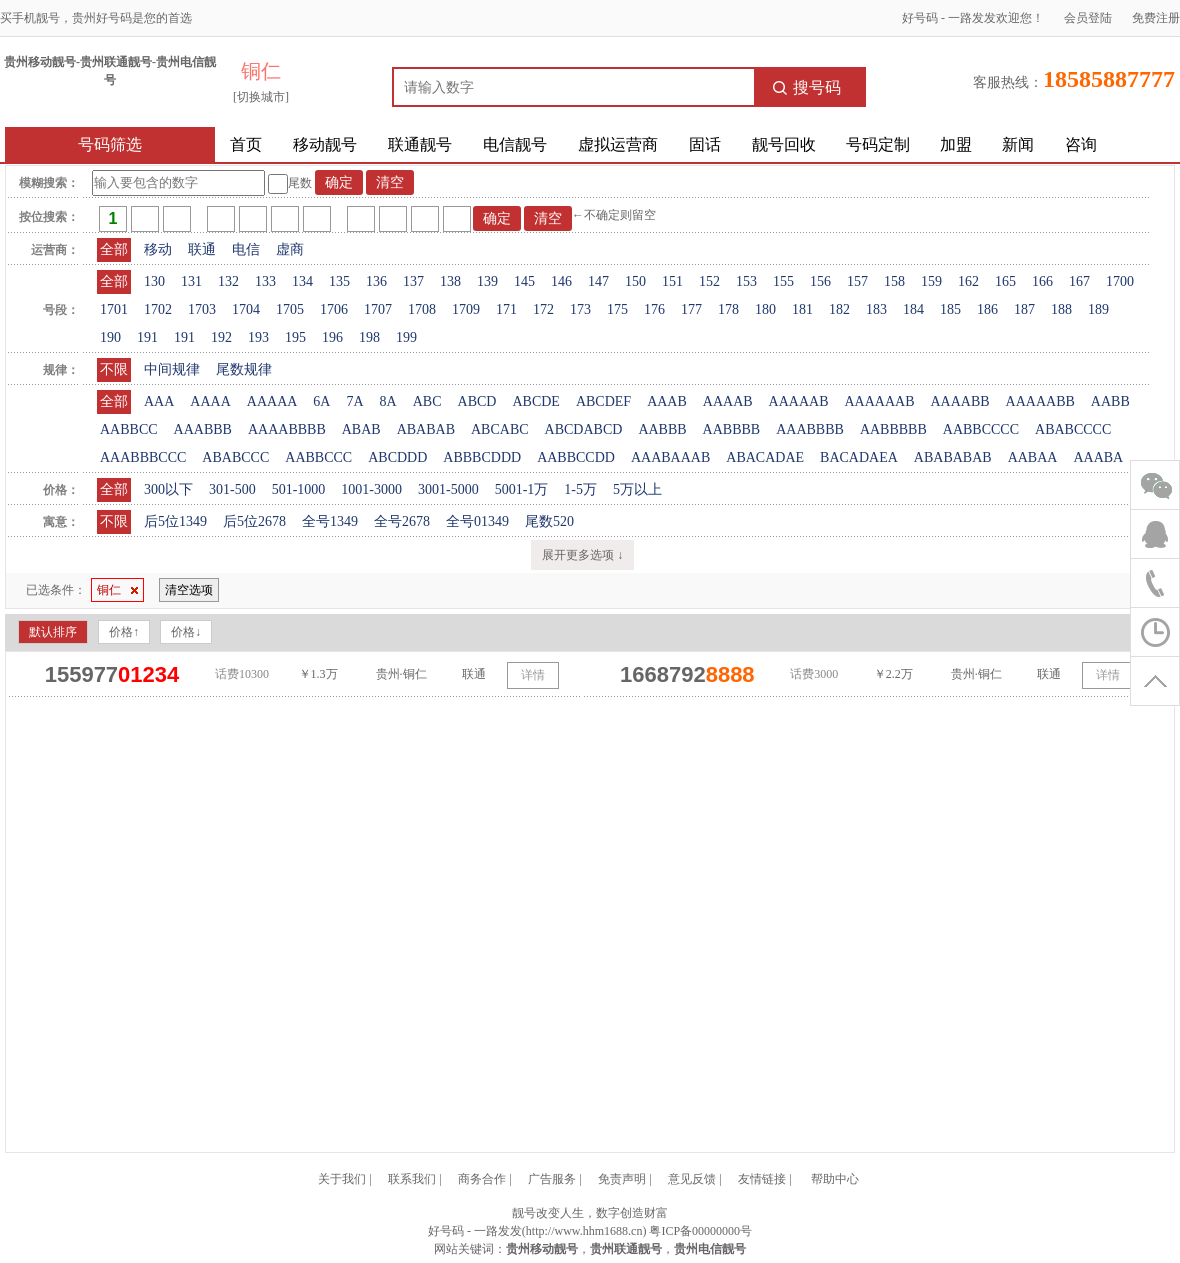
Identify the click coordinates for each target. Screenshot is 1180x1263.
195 (295, 337)
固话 (705, 144)
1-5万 (580, 489)
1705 (290, 309)
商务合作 (482, 1179)
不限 (114, 369)
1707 (378, 309)
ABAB (361, 429)
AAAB (667, 401)
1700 (1120, 281)
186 (987, 309)
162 (968, 281)
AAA (159, 401)
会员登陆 (1088, 18)
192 (221, 337)
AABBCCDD (576, 457)
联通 (202, 249)
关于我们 (342, 1179)
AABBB (662, 429)
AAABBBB (810, 429)
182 (839, 309)
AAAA (210, 401)
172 (543, 309)
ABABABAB (953, 457)
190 (110, 337)
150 (635, 281)
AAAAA (272, 401)
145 (524, 281)
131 (191, 281)
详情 (533, 675)
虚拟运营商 (618, 144)
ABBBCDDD (482, 457)
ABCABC (500, 429)
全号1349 (330, 521)
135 (339, 281)
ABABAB (426, 429)
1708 (422, 309)
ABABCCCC (1073, 429)
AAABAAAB (670, 457)
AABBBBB (893, 429)
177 (691, 309)
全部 (114, 249)
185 (950, 309)
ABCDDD (397, 457)
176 (654, 309)
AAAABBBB (287, 429)
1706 (334, 309)
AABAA (1033, 457)
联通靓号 (420, 144)
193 (258, 337)
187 (1024, 309)
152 (709, 281)
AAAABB (959, 401)
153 (746, 281)
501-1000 (299, 489)
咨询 (1081, 144)
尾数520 (549, 521)
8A (388, 401)
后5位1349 (175, 521)
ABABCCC (235, 457)
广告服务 (552, 1179)
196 (332, 337)
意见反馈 (692, 1179)
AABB (1110, 401)
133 (265, 281)
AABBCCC (318, 457)
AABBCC (129, 429)
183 (876, 309)
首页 (246, 144)
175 (617, 309)
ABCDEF (603, 401)
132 (228, 281)
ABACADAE (765, 457)
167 (1079, 281)
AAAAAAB (879, 401)
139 (487, 281)
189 (1098, 309)
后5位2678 (254, 521)
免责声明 (622, 1179)
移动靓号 (325, 144)
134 (302, 281)
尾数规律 (244, 369)
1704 (246, 309)
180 (765, 309)
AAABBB (203, 429)
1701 (114, 309)
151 (672, 281)
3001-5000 (448, 489)
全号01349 (477, 521)
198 (369, 337)
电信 (246, 249)
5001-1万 (522, 489)
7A (354, 401)
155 (783, 281)
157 (857, 281)
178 (728, 309)
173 (580, 309)
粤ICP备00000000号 (700, 1231)
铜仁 (117, 590)
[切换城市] (261, 97)
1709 (466, 309)
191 (147, 337)
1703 (202, 309)
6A (321, 401)
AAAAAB (799, 401)
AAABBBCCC (143, 457)
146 (561, 281)
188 (1061, 309)
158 (894, 281)
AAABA (1098, 457)
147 (598, 281)
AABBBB (732, 429)
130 (154, 281)
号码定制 (878, 144)
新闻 (1018, 144)
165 (1005, 281)
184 (913, 309)
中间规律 (172, 369)
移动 (158, 249)
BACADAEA (859, 457)
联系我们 (412, 1179)
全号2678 (402, 521)
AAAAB (728, 401)
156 (820, 281)
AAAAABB (1040, 401)
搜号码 (807, 87)
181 (802, 309)
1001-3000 (371, 489)
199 (406, 337)
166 (1042, 281)
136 (376, 281)
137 (413, 281)
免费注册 (1156, 18)
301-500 (232, 489)
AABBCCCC (981, 429)
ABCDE (535, 401)
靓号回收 (784, 144)
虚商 (290, 249)
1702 (158, 309)
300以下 (168, 489)
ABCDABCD (584, 429)
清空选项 (189, 590)
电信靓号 (515, 144)
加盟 (956, 144)
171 (506, 309)
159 (931, 281)
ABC (427, 401)
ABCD (477, 401)
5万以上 (637, 489)
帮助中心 (835, 1179)
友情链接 (762, 1179)
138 (450, 281)
